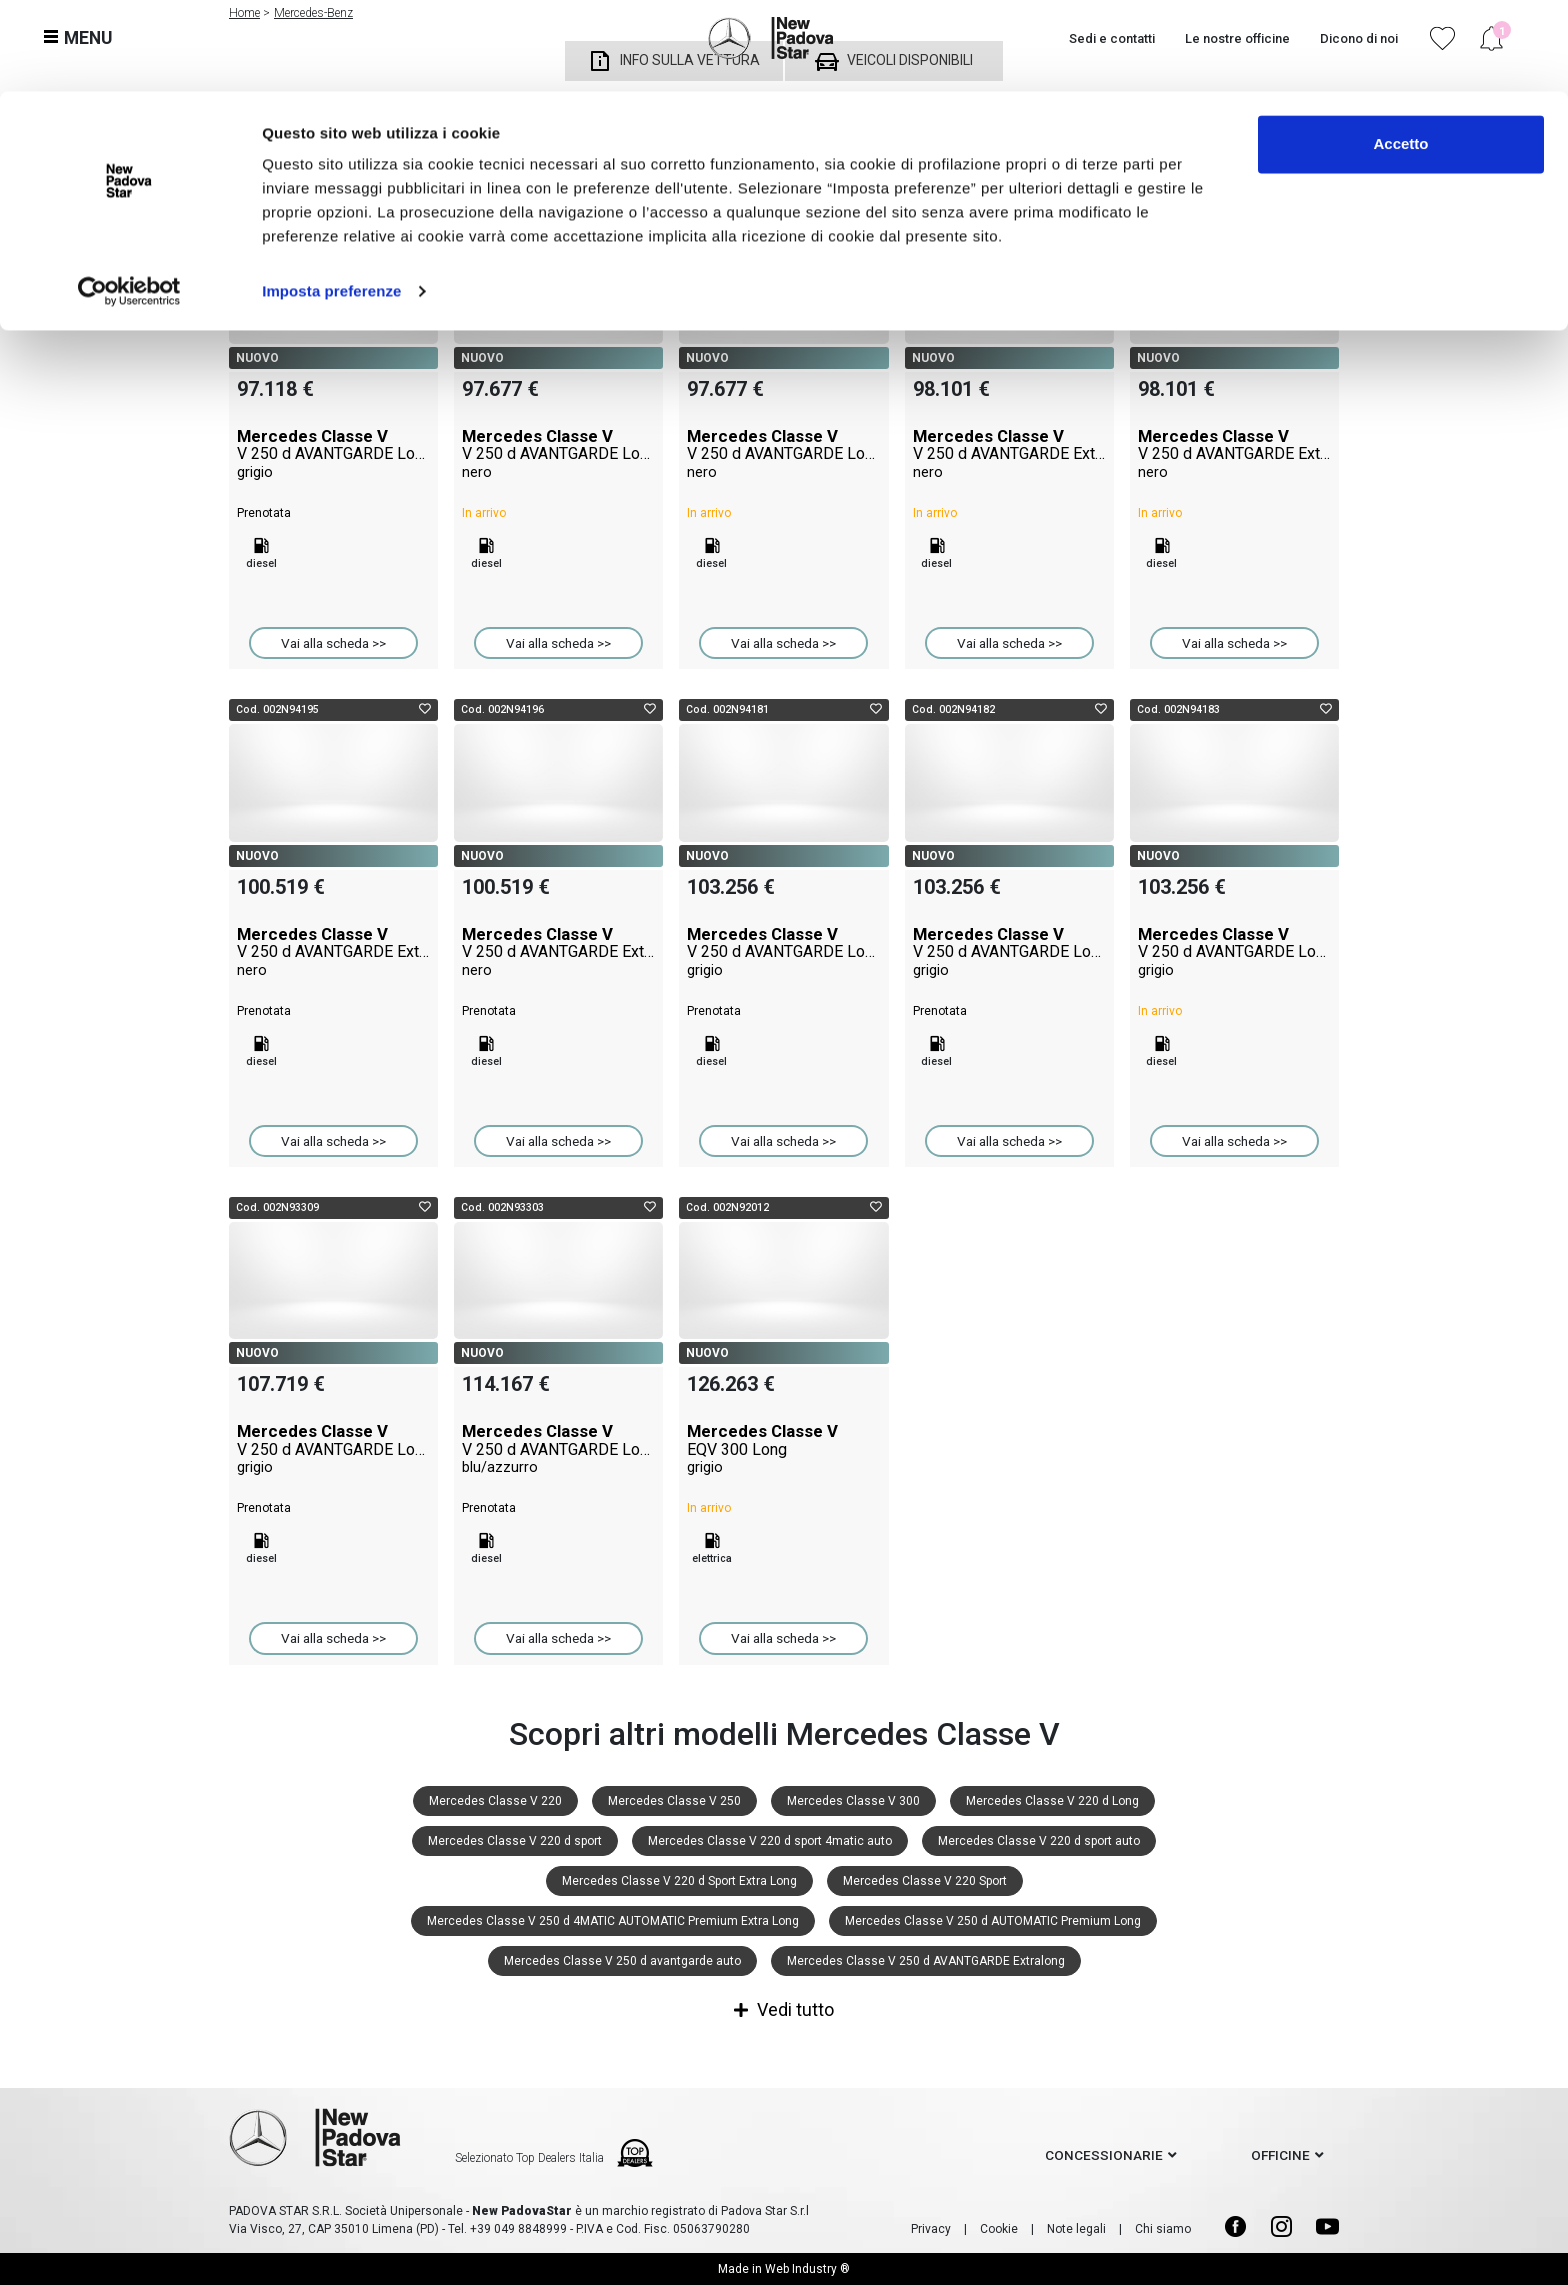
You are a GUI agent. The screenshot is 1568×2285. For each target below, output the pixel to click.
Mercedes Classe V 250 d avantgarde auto (622, 1961)
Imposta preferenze (331, 199)
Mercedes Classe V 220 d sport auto (1039, 1841)
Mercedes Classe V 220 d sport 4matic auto (770, 1841)
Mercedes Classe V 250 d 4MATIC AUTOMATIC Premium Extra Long (613, 1921)
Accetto (1400, 52)
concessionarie (1104, 2155)
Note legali (1076, 2229)
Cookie (999, 2229)
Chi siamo (1163, 2229)
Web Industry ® (807, 2269)
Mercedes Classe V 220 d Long (1052, 1801)
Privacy (931, 2229)
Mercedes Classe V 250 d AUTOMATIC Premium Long (993, 1921)
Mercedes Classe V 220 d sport (515, 1841)
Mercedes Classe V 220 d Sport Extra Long (679, 1881)
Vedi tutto (784, 2009)
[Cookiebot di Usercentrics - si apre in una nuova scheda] (129, 200)
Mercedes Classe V (333, 454)
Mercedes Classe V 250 (674, 1801)
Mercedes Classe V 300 (853, 1801)
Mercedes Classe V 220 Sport (925, 1881)
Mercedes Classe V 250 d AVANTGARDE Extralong (926, 1961)
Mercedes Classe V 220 (495, 1801)
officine (1280, 2155)
